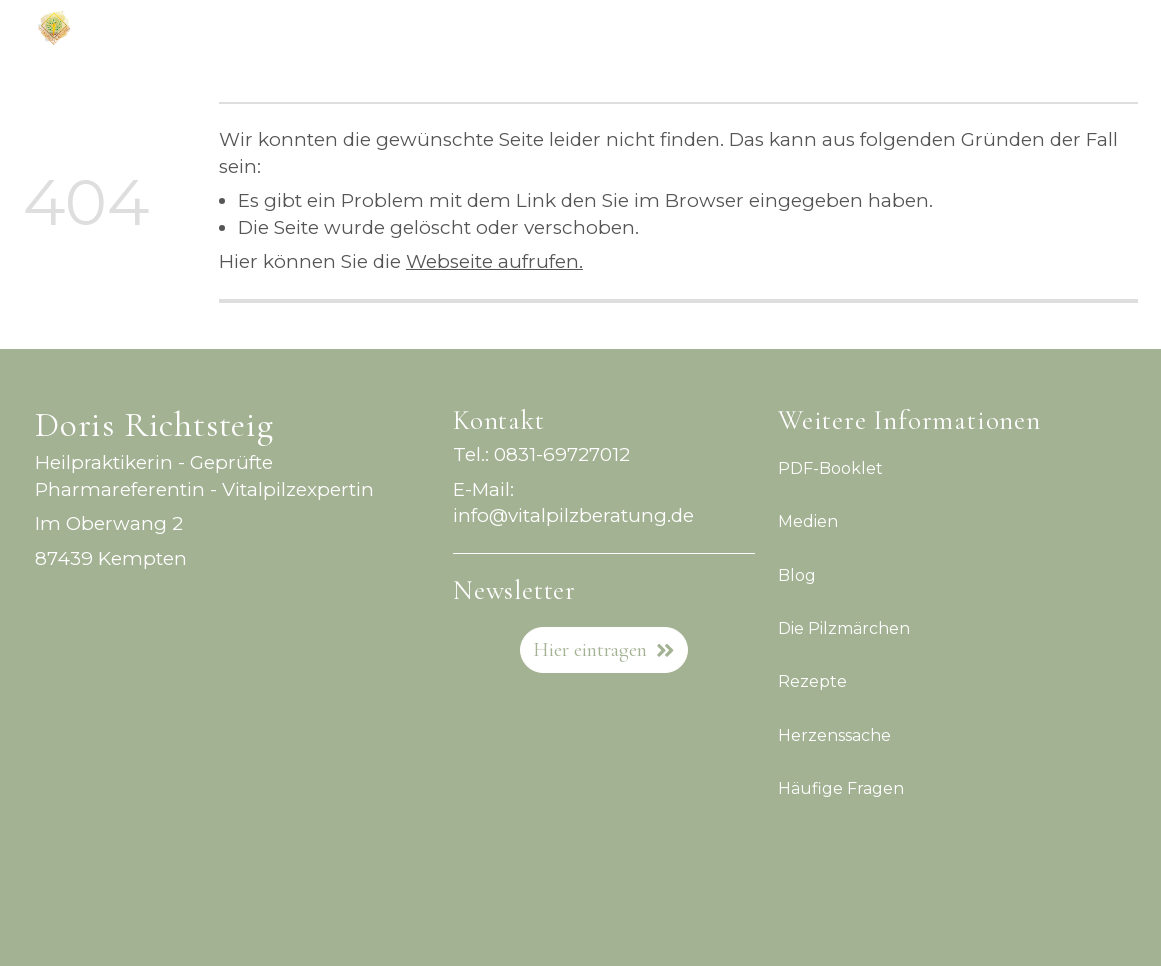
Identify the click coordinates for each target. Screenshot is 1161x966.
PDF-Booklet (830, 468)
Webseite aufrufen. (494, 261)
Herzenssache (834, 734)
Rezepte (812, 681)
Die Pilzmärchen (844, 628)
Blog (797, 574)
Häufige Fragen (841, 788)
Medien (808, 521)
